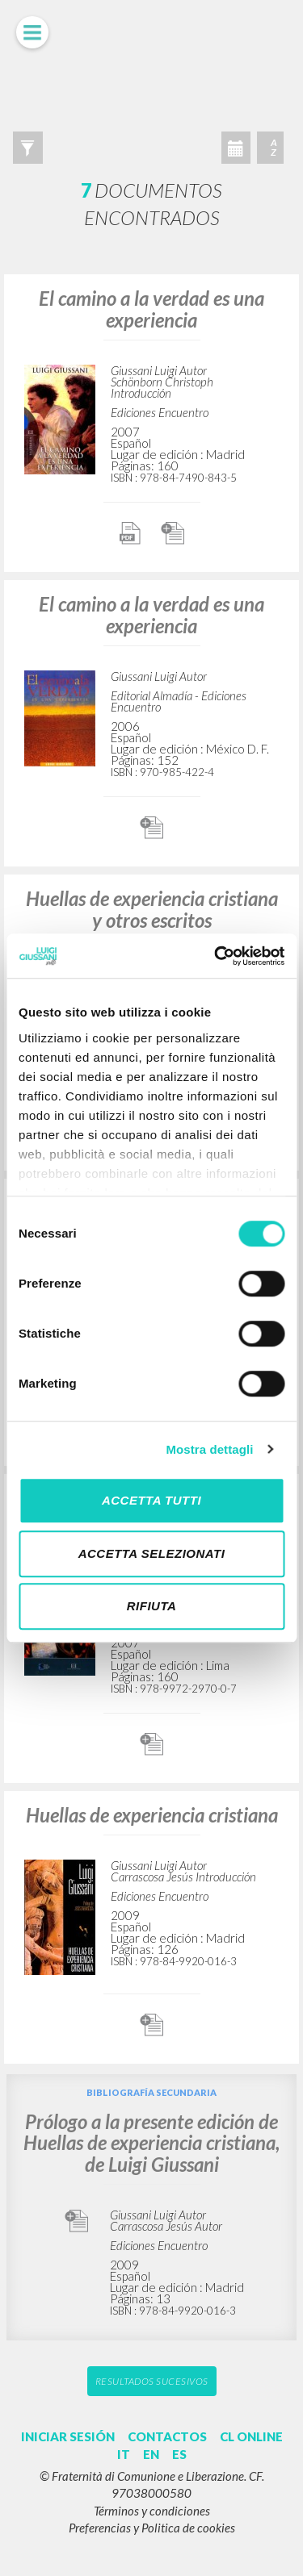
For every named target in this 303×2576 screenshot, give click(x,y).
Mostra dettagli (209, 1449)
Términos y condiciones (152, 2510)
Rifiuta (152, 1606)
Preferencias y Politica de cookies (152, 2527)
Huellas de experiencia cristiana (152, 1815)
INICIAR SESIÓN (68, 2436)
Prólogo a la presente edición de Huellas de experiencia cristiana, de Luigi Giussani (151, 2143)
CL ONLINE (251, 2436)
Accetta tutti (151, 1500)
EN (151, 2454)
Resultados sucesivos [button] (151, 2381)
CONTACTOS (167, 2436)
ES (179, 2454)
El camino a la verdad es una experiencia (151, 308)
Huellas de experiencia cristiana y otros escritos (152, 909)
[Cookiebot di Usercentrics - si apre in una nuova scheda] (215, 956)
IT (123, 2454)
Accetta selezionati (151, 1553)
